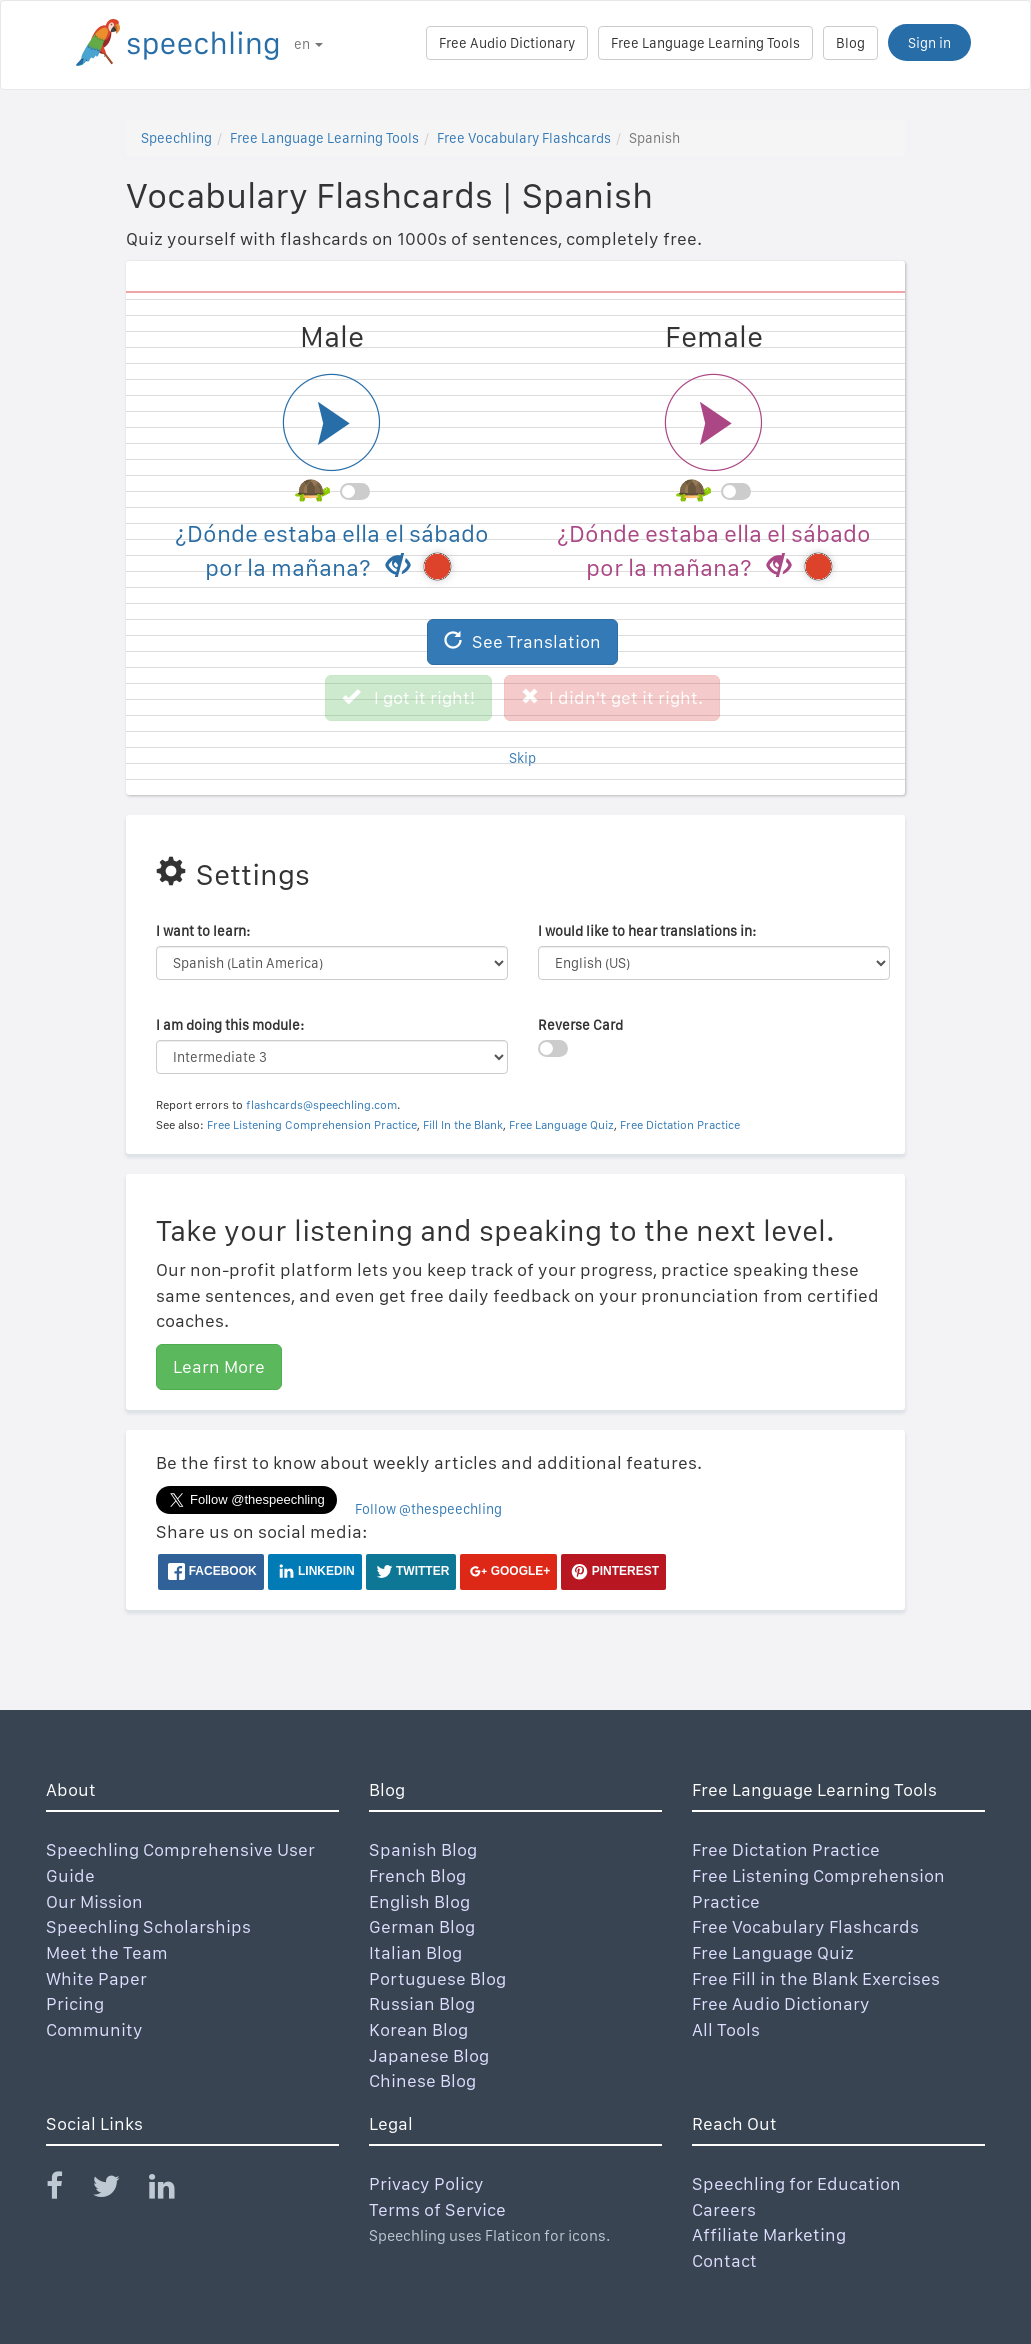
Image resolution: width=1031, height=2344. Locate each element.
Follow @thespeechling (428, 1509)
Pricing (75, 2003)
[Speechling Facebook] (67, 2190)
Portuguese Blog (437, 1978)
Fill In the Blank (463, 1125)
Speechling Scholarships (148, 1926)
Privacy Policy (426, 2183)
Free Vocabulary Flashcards (524, 138)
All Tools (726, 2029)
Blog (850, 43)
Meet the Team (107, 1952)
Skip (522, 758)
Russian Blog (422, 2003)
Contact (724, 2260)
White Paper (96, 1978)
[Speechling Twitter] (118, 2190)
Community (94, 2029)
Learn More (219, 1366)
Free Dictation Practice (680, 1125)
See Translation (522, 641)
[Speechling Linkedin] (174, 2190)
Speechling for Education (796, 2183)
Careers (724, 2209)
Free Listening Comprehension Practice (312, 1125)
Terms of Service (437, 2209)
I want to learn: (203, 931)
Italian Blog (415, 1952)
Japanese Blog (429, 2055)
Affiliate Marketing (769, 2234)
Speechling (176, 138)
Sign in (929, 43)
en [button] (308, 44)
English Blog (419, 1901)
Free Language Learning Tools (705, 43)
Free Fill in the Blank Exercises (816, 1978)
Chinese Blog (422, 2080)
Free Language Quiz (561, 1125)
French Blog (417, 1875)
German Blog (422, 1926)
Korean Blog (418, 2029)
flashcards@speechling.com (321, 1105)
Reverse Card (580, 1025)
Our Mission (94, 1901)
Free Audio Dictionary (507, 43)
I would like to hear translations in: (647, 931)
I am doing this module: (230, 1025)
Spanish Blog (423, 1849)
